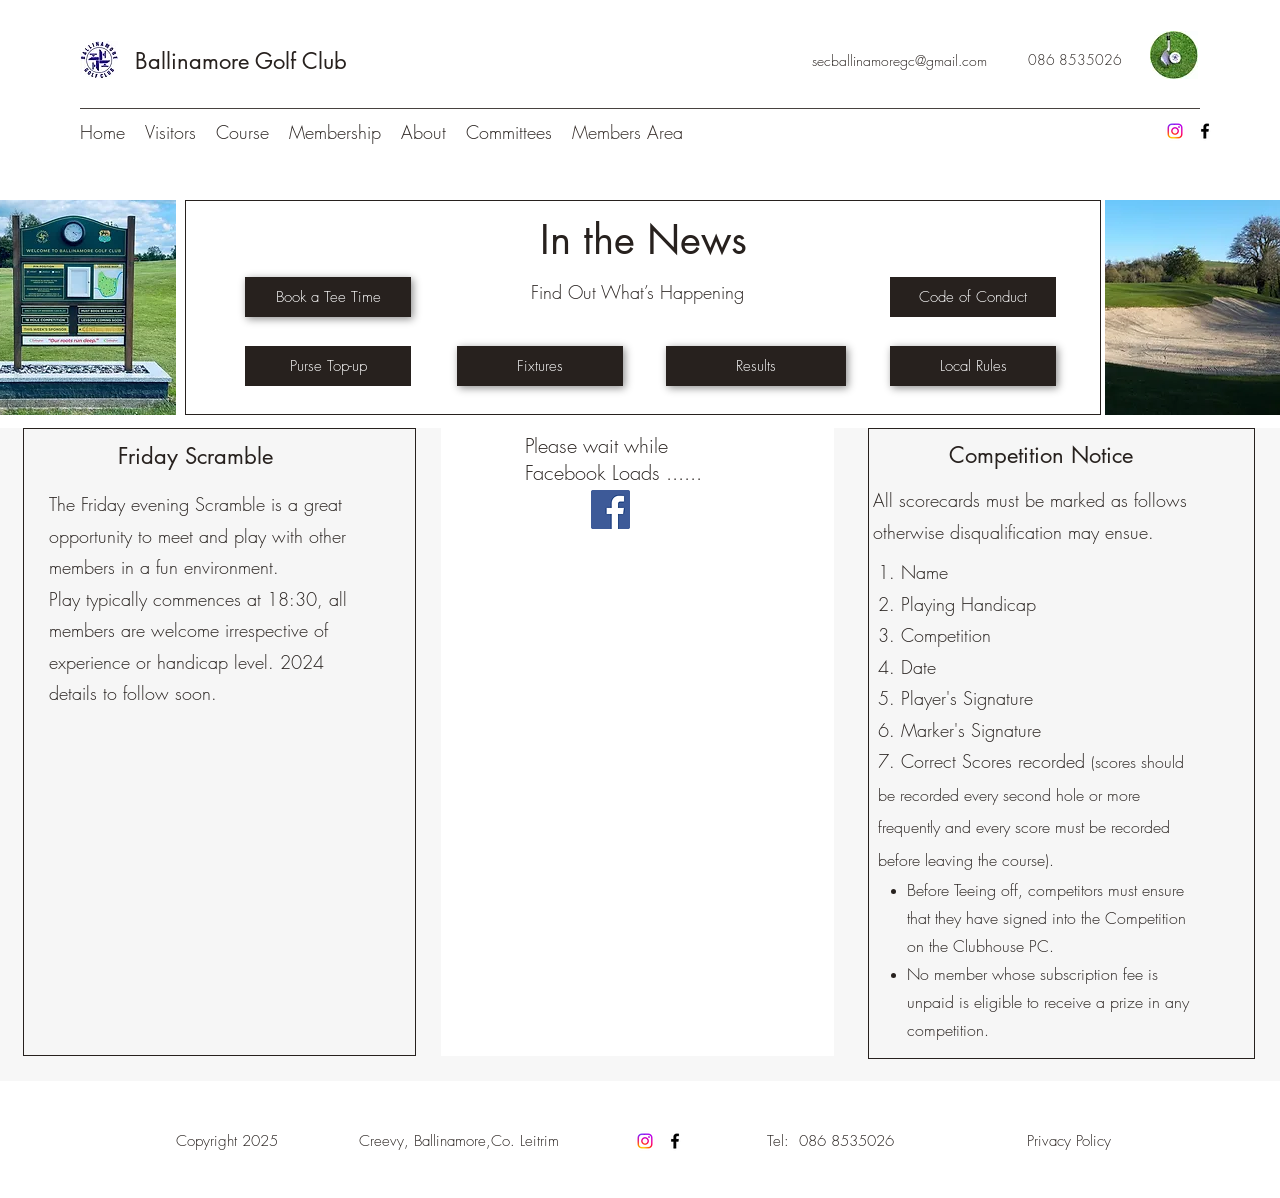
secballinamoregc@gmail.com (899, 60)
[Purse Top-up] (328, 366)
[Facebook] (1205, 131)
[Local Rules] (973, 366)
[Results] (756, 366)
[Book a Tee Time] (328, 297)
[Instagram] (1175, 131)
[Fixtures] (540, 366)
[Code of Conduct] (973, 297)
